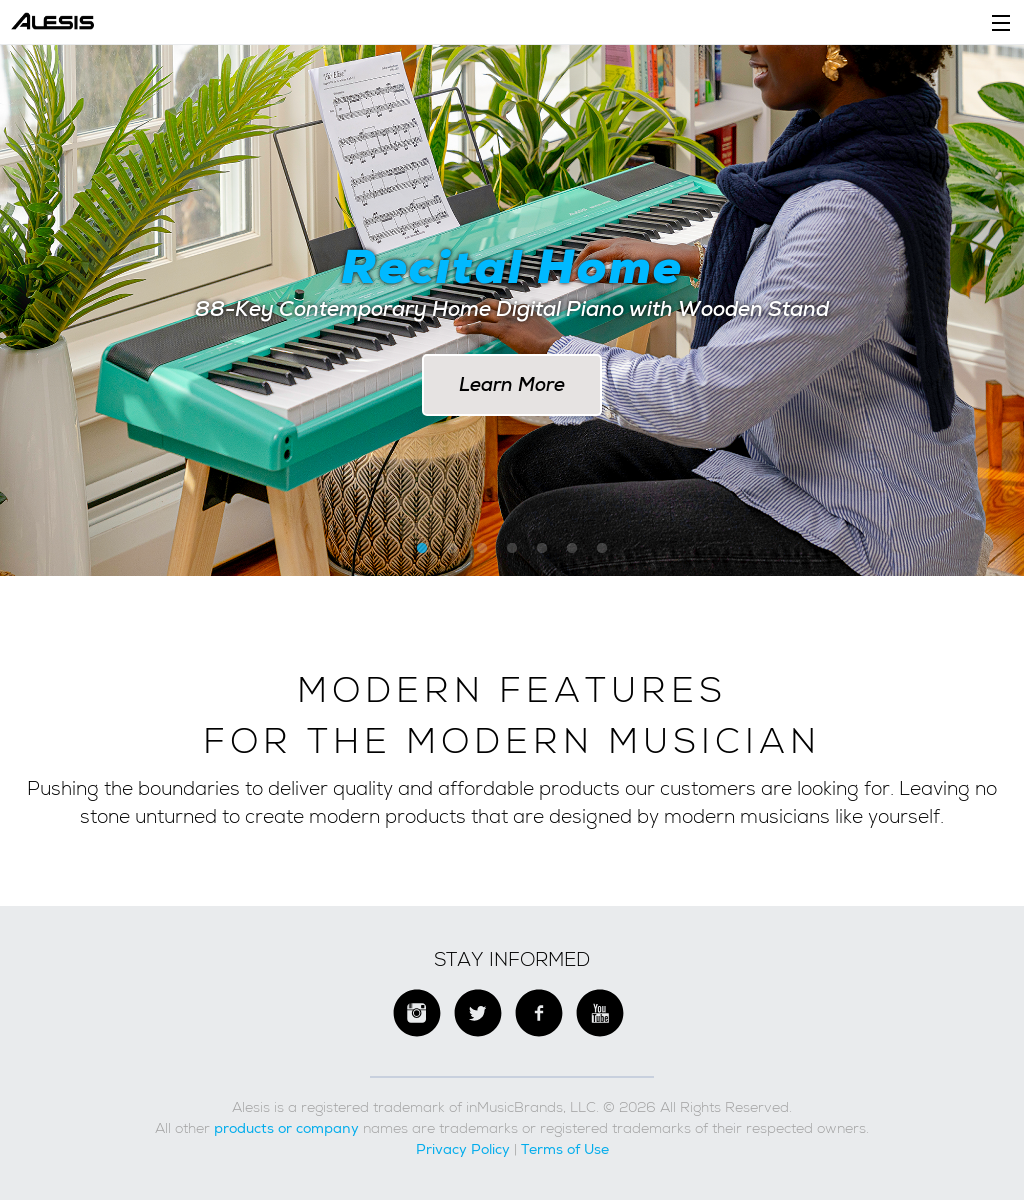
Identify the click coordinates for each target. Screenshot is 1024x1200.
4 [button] (512, 549)
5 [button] (542, 549)
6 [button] (572, 549)
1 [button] (422, 549)
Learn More (512, 384)
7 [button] (602, 549)
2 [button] (452, 549)
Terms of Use (565, 1149)
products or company (286, 1128)
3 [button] (482, 549)
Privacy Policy (463, 1149)
